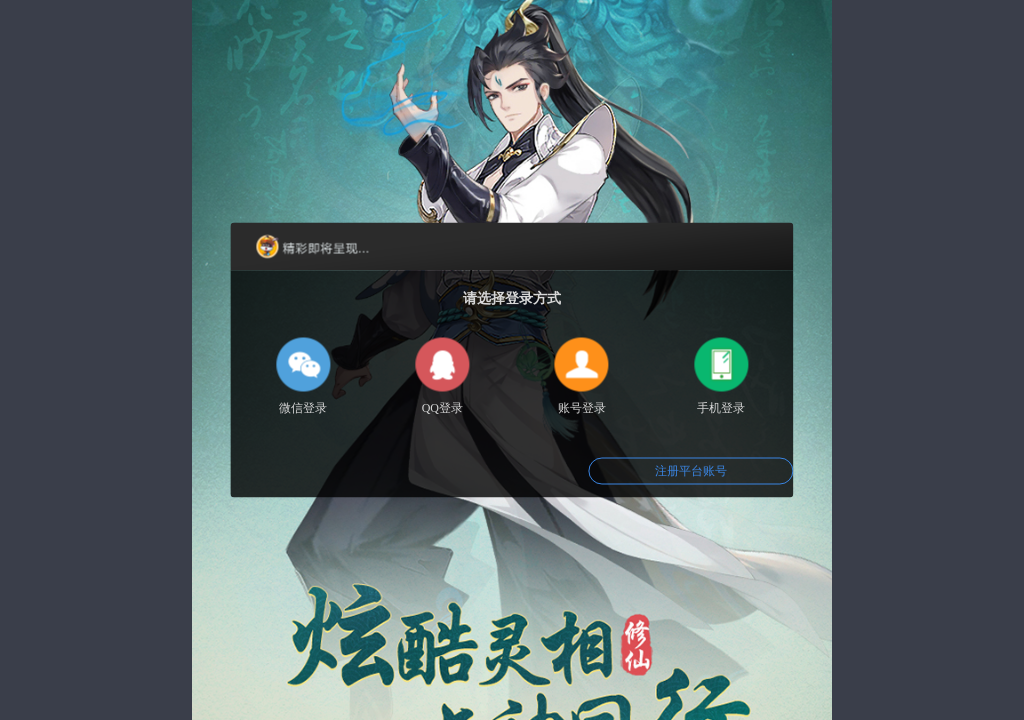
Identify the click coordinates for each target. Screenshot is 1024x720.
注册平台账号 (691, 471)
